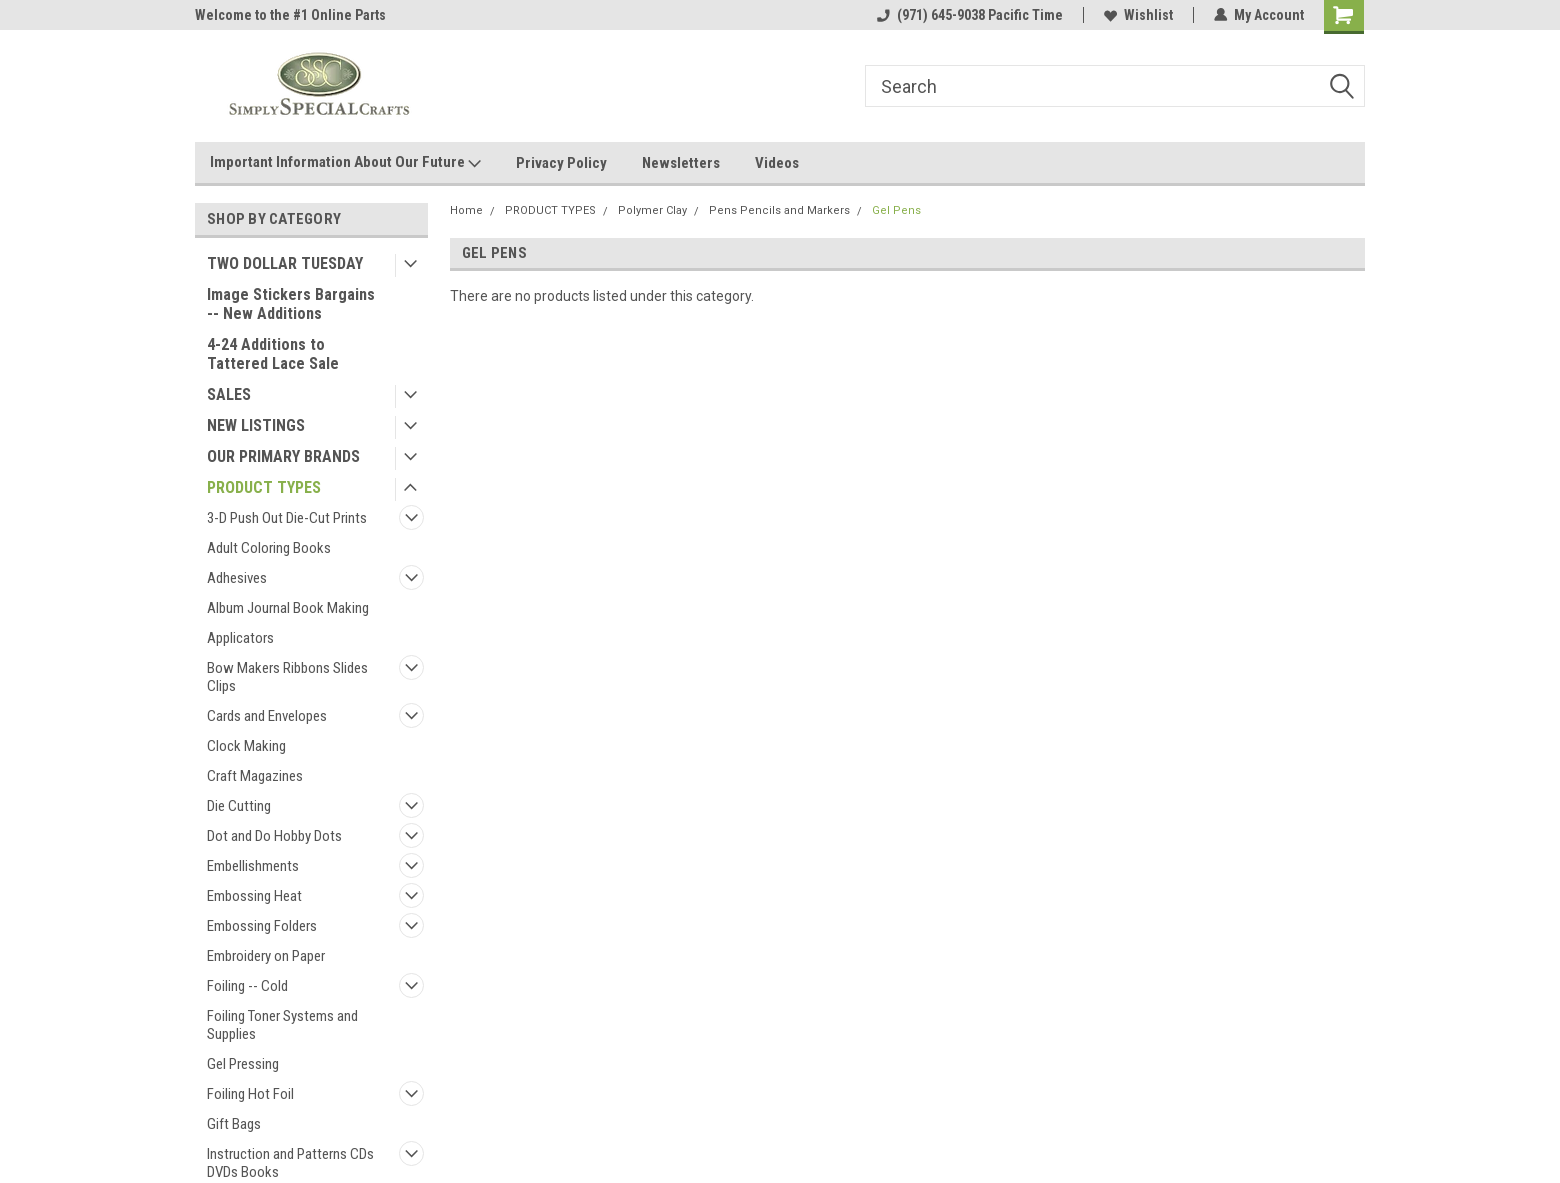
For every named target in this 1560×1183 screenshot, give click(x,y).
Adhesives (237, 578)
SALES (229, 394)
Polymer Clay (652, 210)
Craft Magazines (255, 776)
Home (466, 210)
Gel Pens (896, 210)
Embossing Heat (254, 896)
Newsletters (681, 163)
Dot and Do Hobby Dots (274, 836)
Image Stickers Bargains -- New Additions (291, 304)
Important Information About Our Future (345, 163)
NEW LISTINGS (256, 425)
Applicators (240, 638)
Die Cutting (239, 806)
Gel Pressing (243, 1064)
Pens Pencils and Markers (779, 210)
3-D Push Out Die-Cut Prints (287, 518)
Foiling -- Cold (247, 986)
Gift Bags (234, 1124)
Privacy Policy (561, 163)
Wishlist (1138, 15)
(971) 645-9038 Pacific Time (970, 15)
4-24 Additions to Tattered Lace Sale (273, 354)
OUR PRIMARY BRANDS (283, 456)
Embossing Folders (262, 926)
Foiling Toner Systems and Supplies (282, 1025)
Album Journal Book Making (288, 608)
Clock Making (246, 746)
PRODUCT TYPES (264, 487)
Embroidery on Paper (266, 956)
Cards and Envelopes (267, 716)
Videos (777, 163)
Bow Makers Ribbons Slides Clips (287, 677)
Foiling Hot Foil (250, 1094)
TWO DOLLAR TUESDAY (285, 263)
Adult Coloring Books (269, 548)
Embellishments (253, 866)
